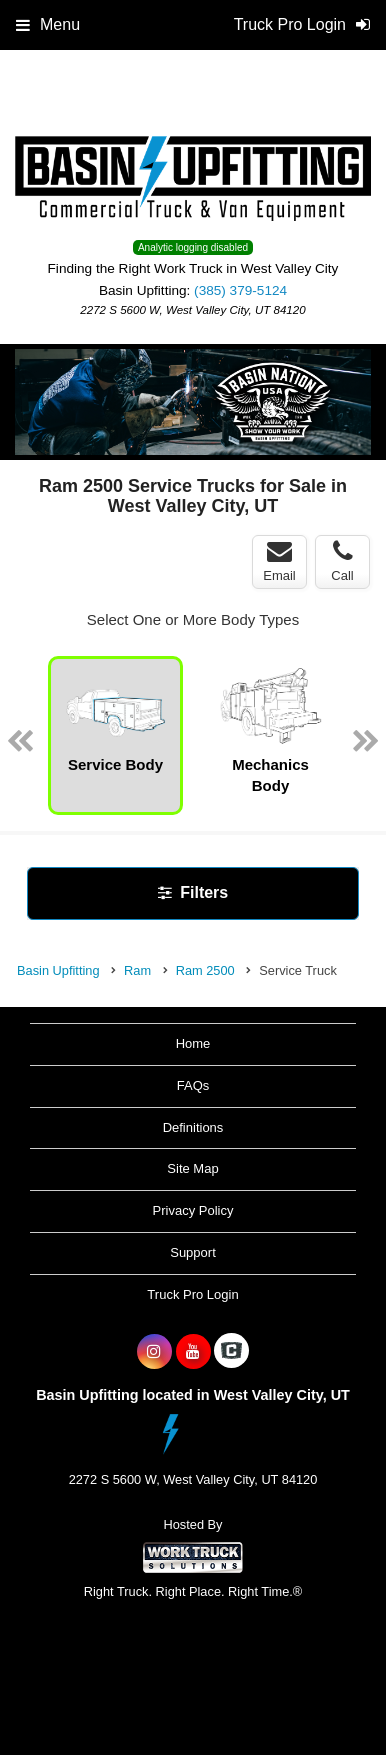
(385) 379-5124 (240, 290)
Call (342, 561)
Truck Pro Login (192, 1294)
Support (193, 1252)
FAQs (193, 1085)
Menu (48, 24)
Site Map (192, 1168)
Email (279, 561)
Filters (193, 892)
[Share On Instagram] (154, 1352)
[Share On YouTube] (193, 1352)
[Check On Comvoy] (231, 1352)
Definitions (193, 1127)
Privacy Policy (193, 1210)
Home (193, 1043)
